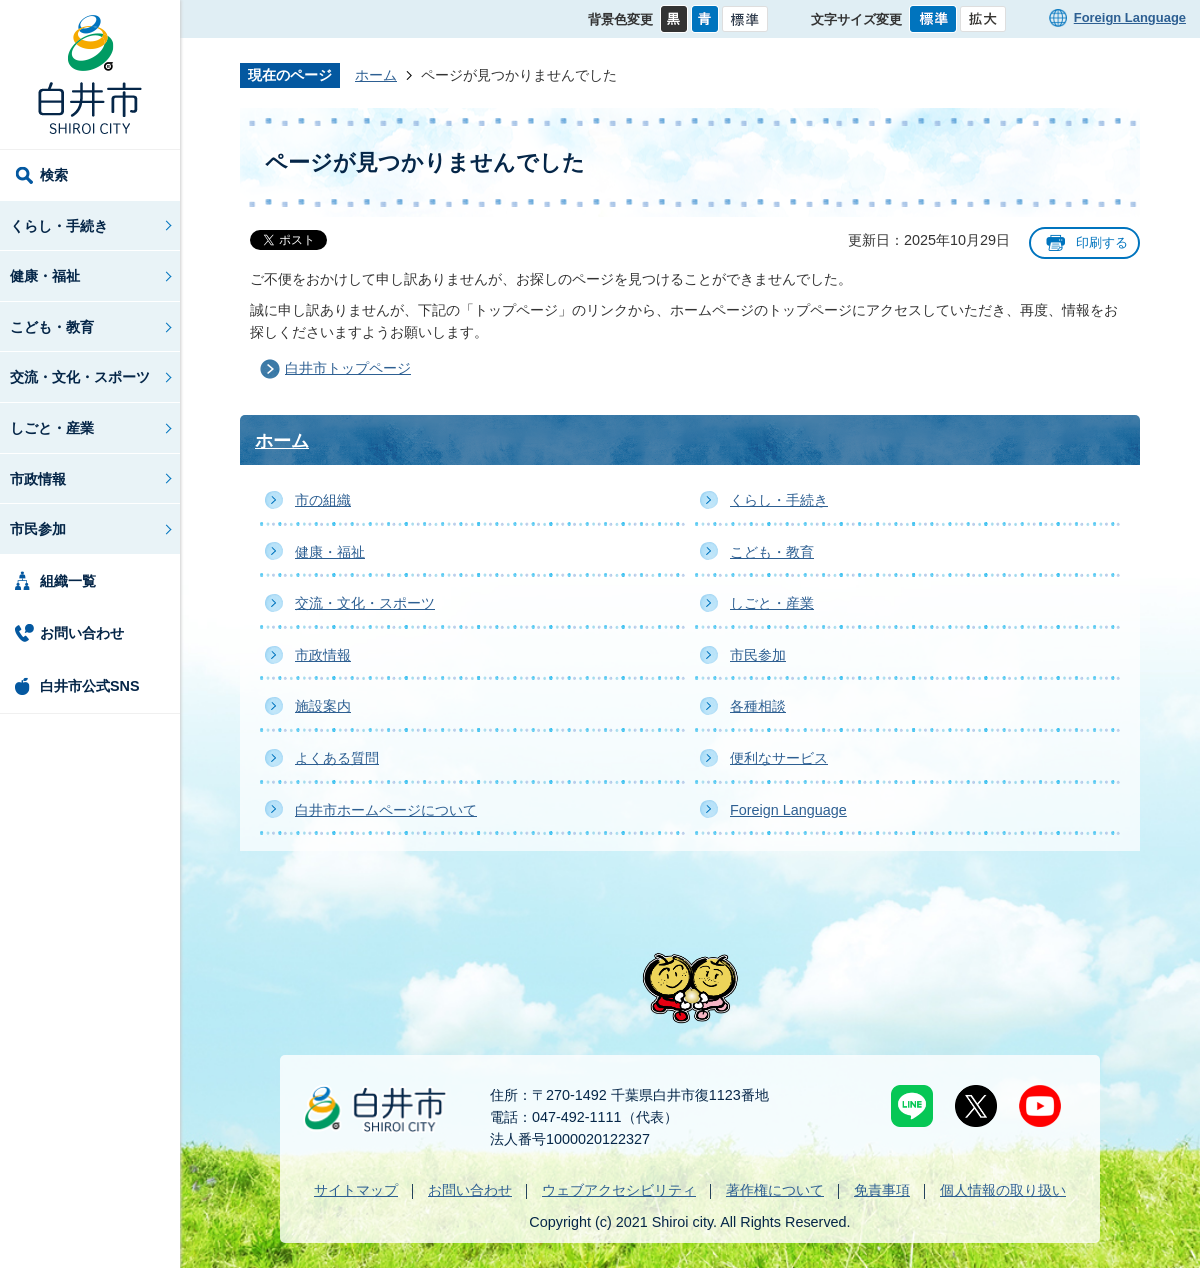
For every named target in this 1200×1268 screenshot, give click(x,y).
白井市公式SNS (90, 686)
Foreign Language (1130, 17)
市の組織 (323, 500)
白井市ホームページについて (386, 810)
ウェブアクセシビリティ (619, 1190)
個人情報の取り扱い (1003, 1190)
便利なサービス (779, 758)
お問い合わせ (82, 633)
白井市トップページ (348, 368)
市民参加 (38, 529)
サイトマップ (356, 1190)
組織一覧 (68, 581)
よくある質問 (337, 758)
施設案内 (323, 706)
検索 (54, 175)
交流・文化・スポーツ (80, 377)
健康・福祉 (45, 276)
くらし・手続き (59, 226)
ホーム (376, 75)
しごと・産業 (52, 428)
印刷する (1102, 242)
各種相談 (758, 706)
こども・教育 (52, 327)
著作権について (775, 1190)
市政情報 (38, 479)
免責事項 (882, 1190)
